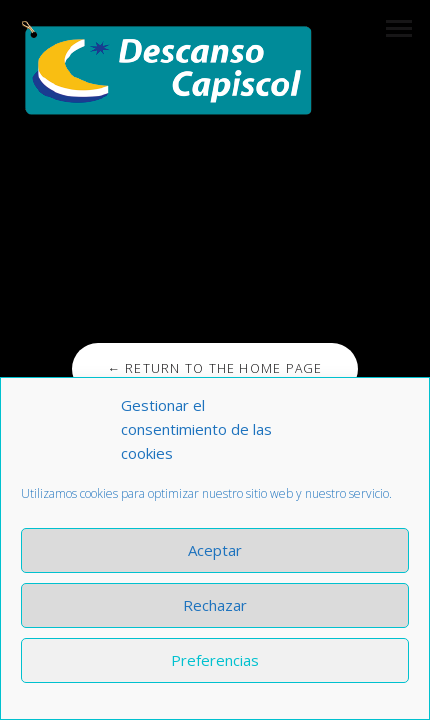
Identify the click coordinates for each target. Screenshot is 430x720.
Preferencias (215, 660)
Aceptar (215, 550)
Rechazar (215, 605)
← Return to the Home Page (214, 368)
